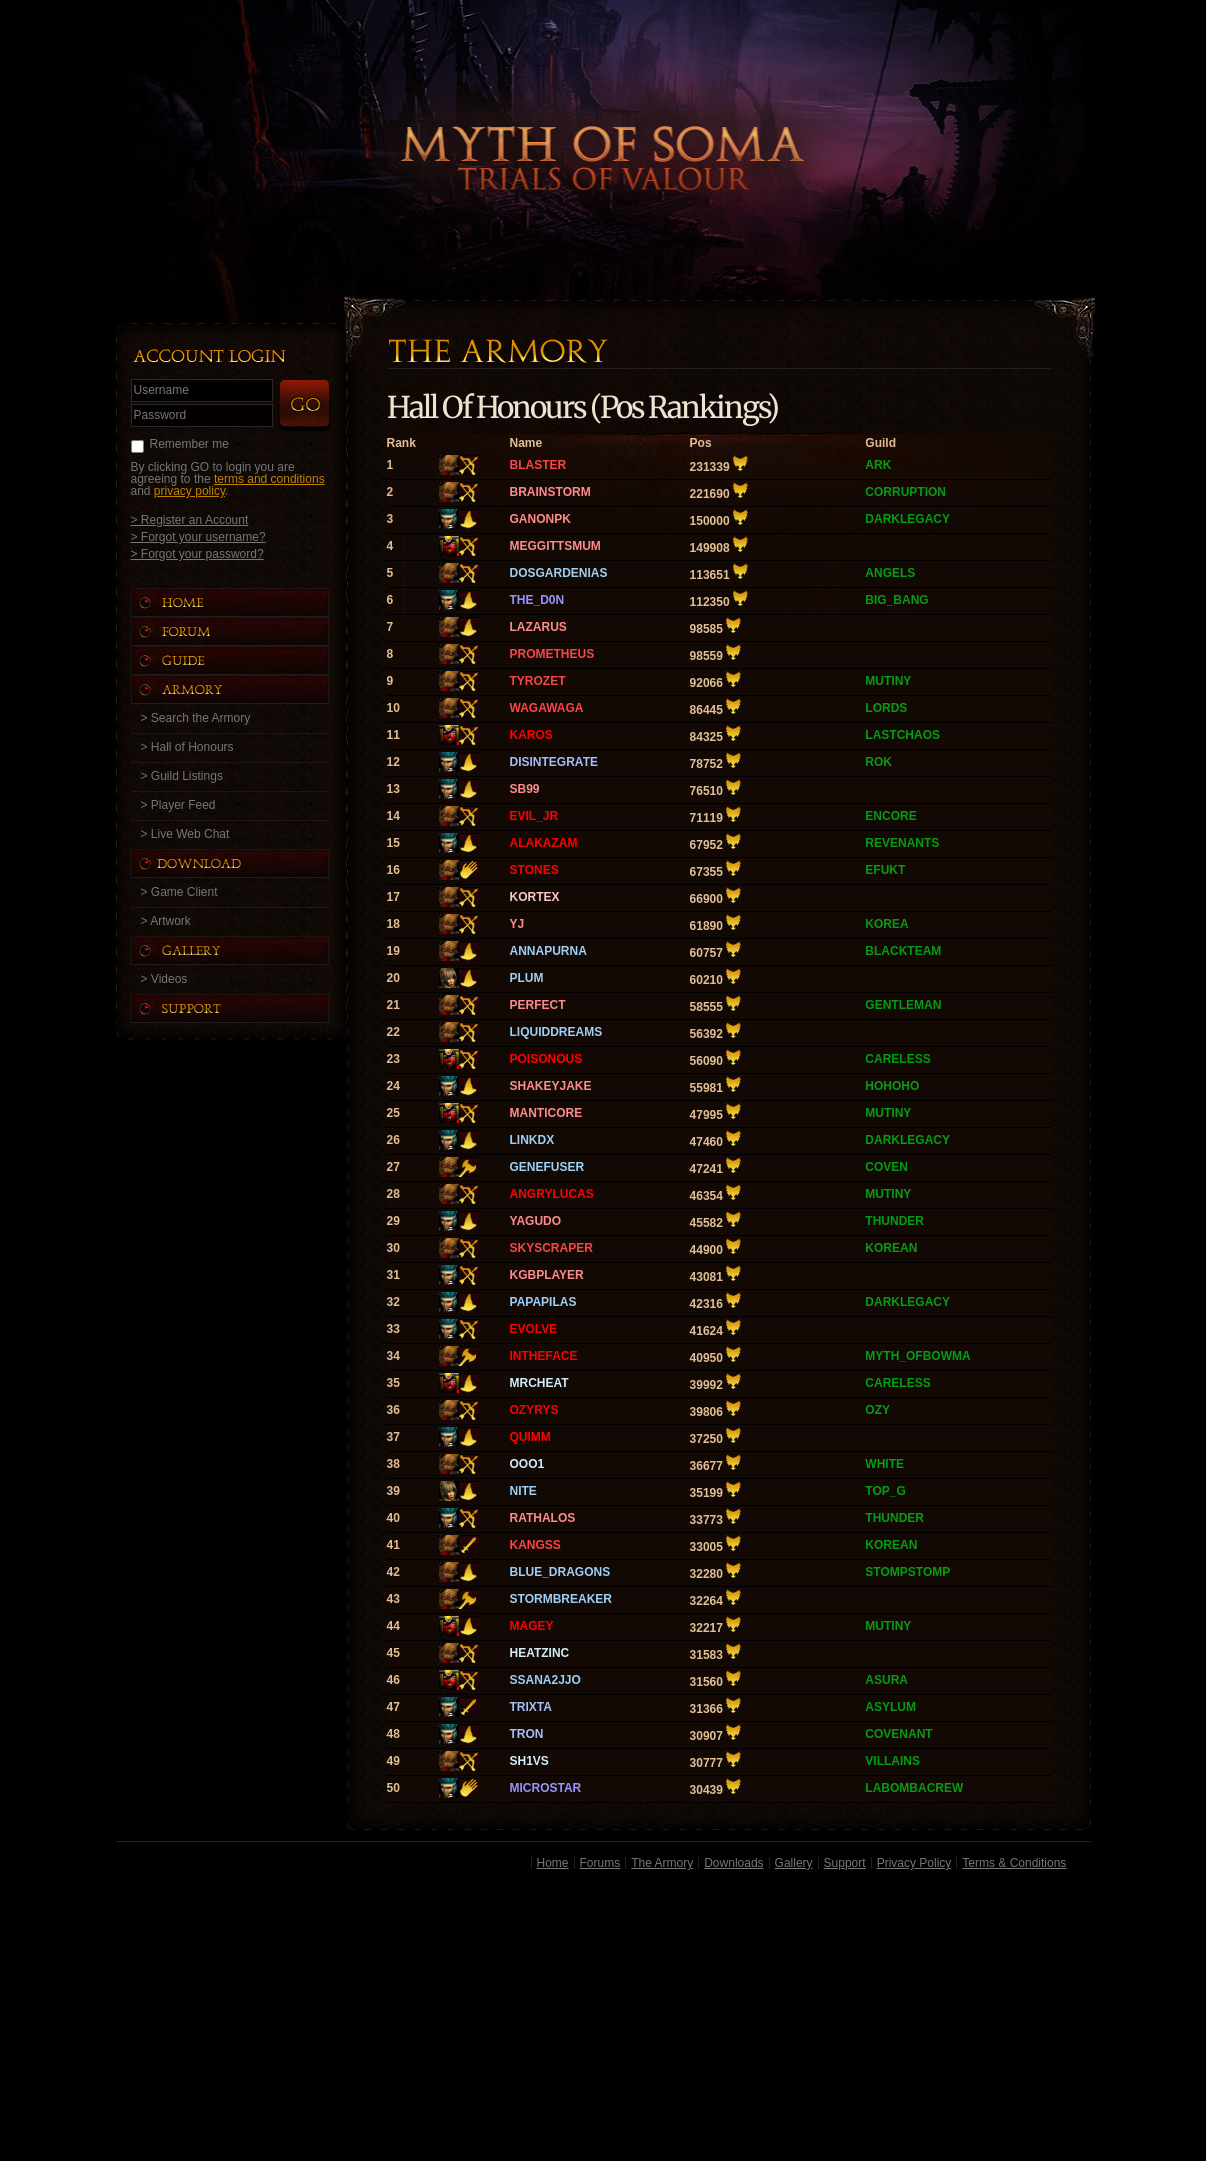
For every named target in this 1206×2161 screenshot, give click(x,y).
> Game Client (179, 892)
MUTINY (888, 681)
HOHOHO (892, 1086)
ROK (878, 762)
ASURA (886, 1680)
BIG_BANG (896, 600)
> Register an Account (190, 519)
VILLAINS (892, 1761)
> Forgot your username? (198, 536)
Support (845, 1863)
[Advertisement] (603, 2019)
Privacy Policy (914, 1863)
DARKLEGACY (907, 519)
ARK (878, 465)
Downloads (733, 1863)
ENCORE (890, 816)
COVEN (886, 1167)
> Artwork (166, 921)
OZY (877, 1410)
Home (553, 1863)
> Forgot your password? (197, 553)
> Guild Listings (182, 776)
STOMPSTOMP (907, 1572)
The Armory (662, 1863)
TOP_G (885, 1491)
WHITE (884, 1464)
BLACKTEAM (903, 951)
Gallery (794, 1863)
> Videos (164, 979)
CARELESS (897, 1059)
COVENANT (898, 1734)
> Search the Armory (196, 718)
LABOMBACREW (914, 1788)
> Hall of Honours (187, 747)
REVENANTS (902, 843)
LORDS (886, 708)
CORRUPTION (905, 492)
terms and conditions (269, 479)
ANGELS (890, 573)
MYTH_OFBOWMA (917, 1356)
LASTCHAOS (902, 735)
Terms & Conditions (1014, 1863)
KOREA (886, 924)
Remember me (189, 444)
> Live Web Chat (185, 834)
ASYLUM (890, 1707)
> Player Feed (178, 805)
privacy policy (189, 491)
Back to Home (603, 125)
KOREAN (891, 1248)
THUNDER (894, 1221)
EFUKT (885, 870)
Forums (600, 1863)
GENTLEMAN (903, 1005)
